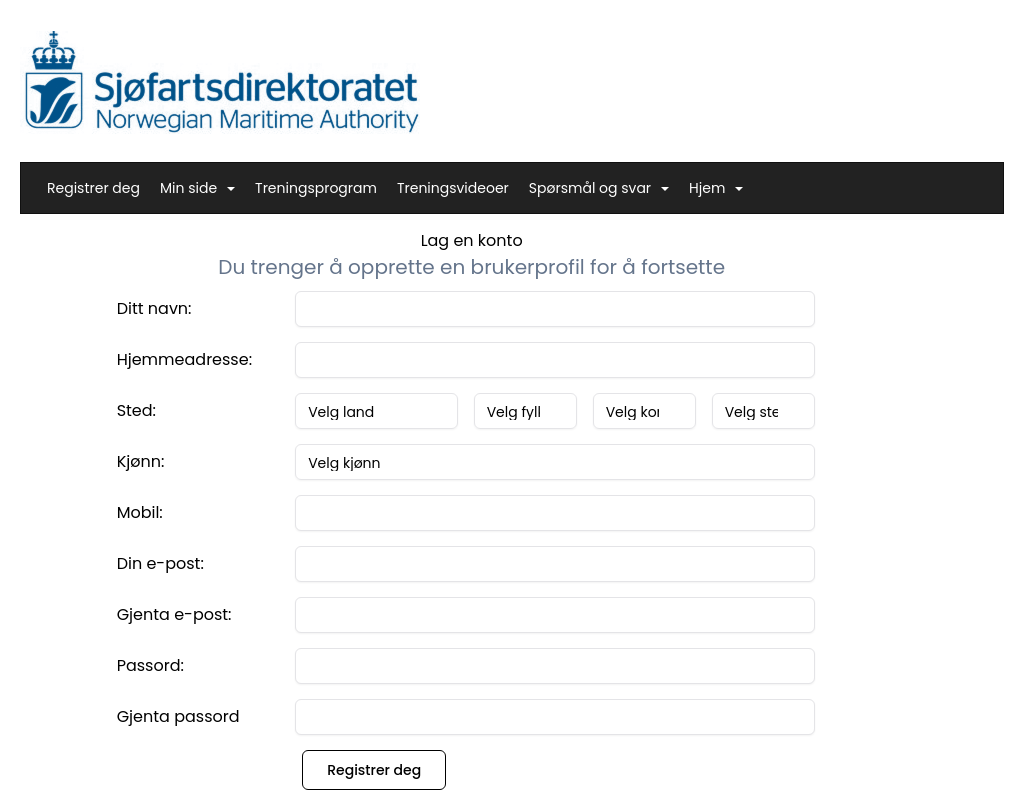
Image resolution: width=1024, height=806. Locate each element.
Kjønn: (141, 461)
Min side (197, 188)
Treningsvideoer (453, 188)
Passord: (150, 665)
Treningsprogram (316, 188)
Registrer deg (93, 188)
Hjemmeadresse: (184, 359)
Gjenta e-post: (174, 614)
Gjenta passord (178, 716)
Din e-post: (160, 563)
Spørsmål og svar (599, 188)
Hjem (716, 188)
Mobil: (140, 512)
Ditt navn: (154, 308)
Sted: (136, 410)
